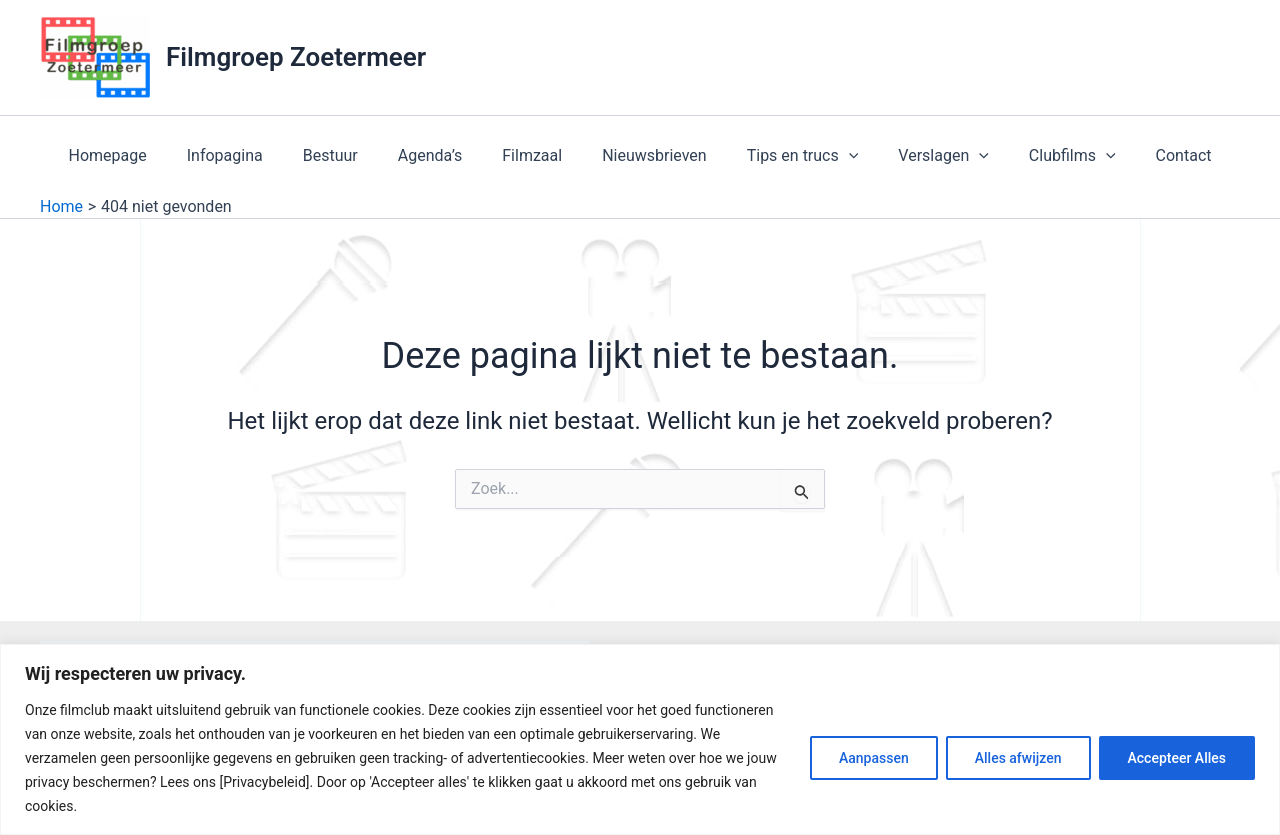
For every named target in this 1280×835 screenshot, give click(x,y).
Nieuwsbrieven (650, 155)
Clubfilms (1044, 156)
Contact (1148, 155)
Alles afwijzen (1018, 758)
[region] (640, 739)
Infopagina (253, 155)
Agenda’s (442, 155)
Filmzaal (536, 155)
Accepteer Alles (1177, 758)
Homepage (144, 155)
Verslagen (923, 156)
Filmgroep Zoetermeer (296, 57)
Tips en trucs (791, 156)
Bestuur (350, 155)
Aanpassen (874, 758)
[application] (837, 156)
